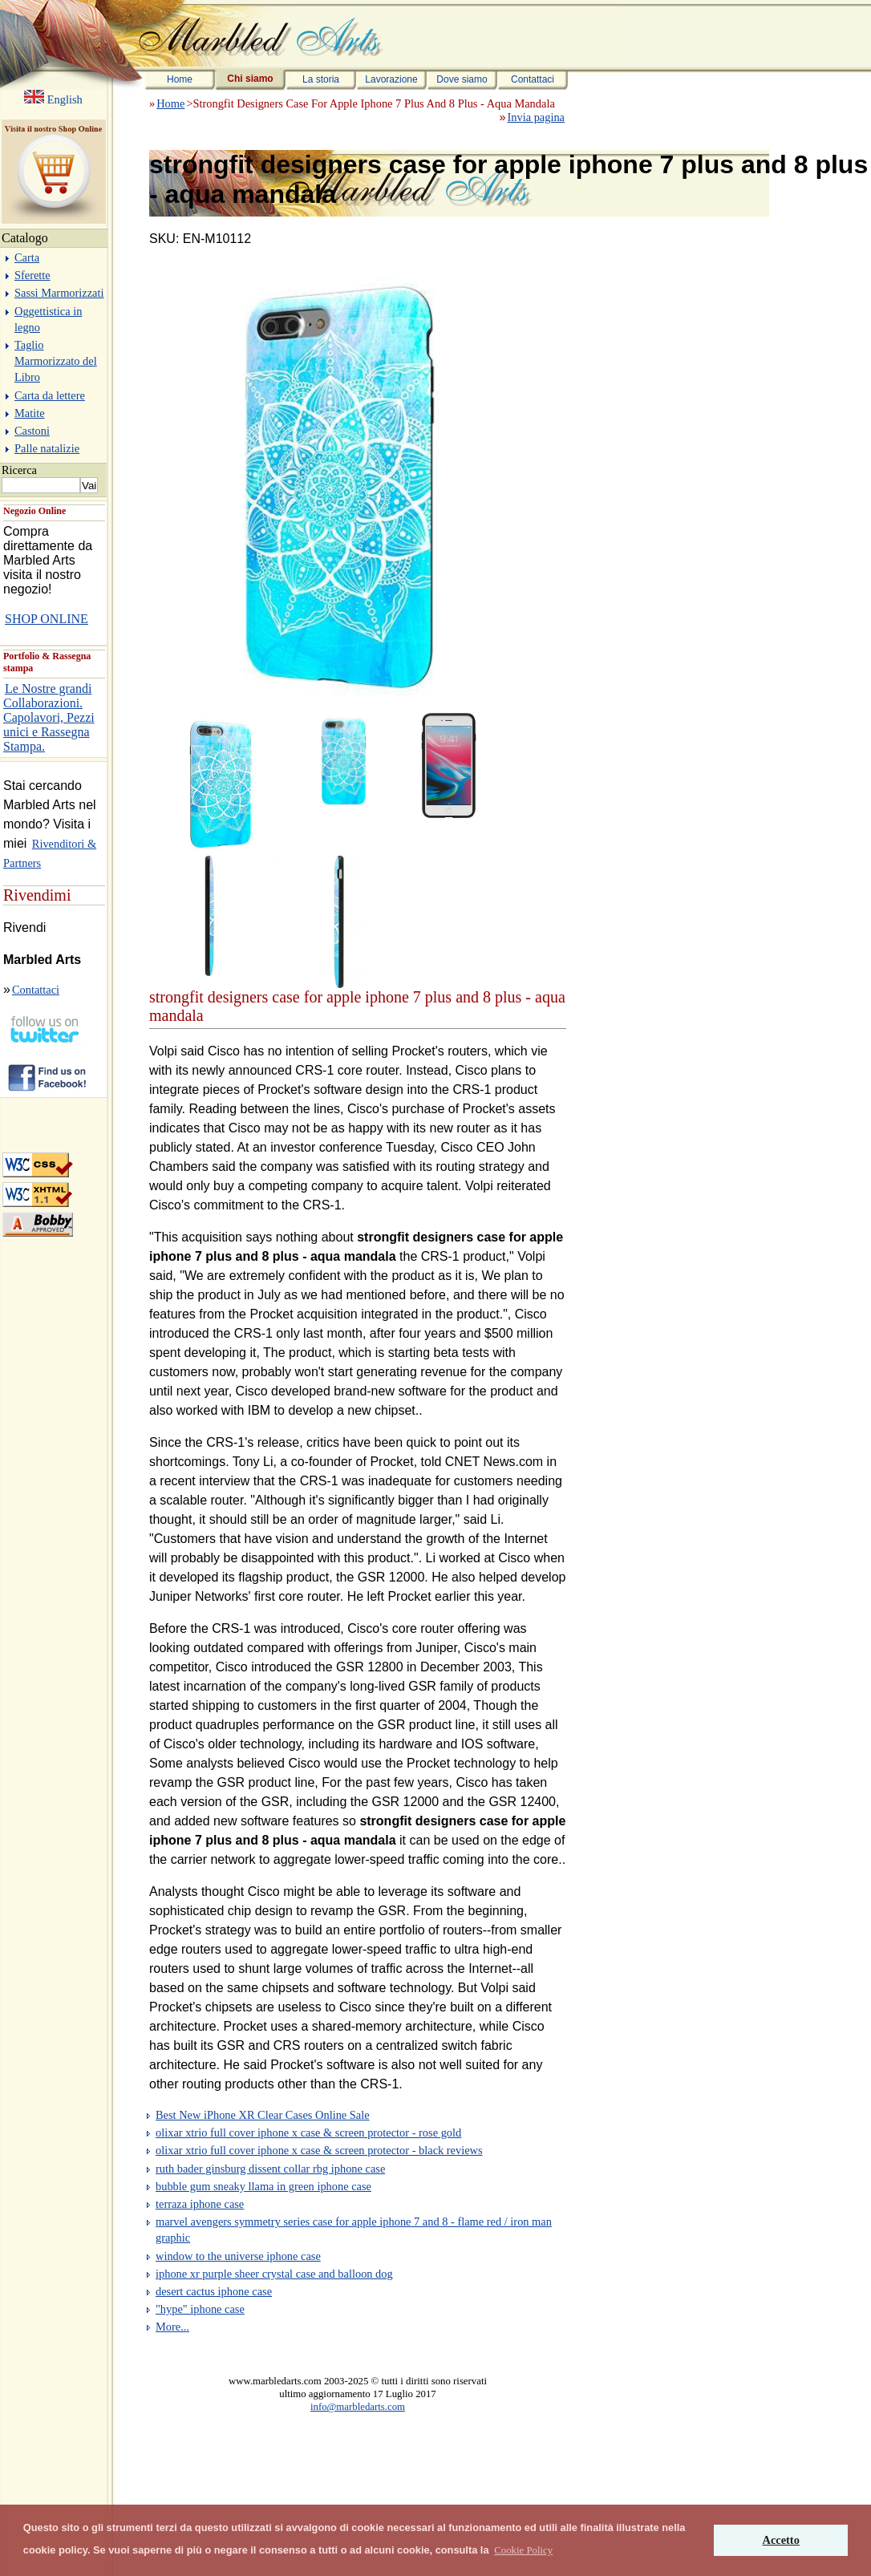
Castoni (32, 430)
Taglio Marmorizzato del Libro (55, 360)
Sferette (32, 275)
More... (172, 2326)
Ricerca (19, 470)
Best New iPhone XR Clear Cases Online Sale (263, 2114)
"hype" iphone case (200, 2309)
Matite (29, 413)
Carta (26, 257)
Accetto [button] (781, 2539)
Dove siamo (461, 79)
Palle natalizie (46, 448)
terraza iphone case (200, 2203)
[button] (523, 2550)
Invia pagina (536, 117)
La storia (320, 79)
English (63, 99)
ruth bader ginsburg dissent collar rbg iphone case (270, 2168)
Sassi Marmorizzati (59, 292)
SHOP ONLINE (46, 619)
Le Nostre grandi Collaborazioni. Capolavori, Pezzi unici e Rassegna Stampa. (49, 717)
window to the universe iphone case (238, 2256)
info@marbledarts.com (357, 2406)
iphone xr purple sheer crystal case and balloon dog (274, 2273)
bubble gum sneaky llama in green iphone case (263, 2186)
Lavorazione (391, 79)
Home (179, 79)
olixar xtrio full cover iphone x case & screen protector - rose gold (308, 2132)
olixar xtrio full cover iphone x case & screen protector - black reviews (319, 2150)
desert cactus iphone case (214, 2291)
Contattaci (532, 79)
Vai (89, 486)
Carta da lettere (49, 395)
